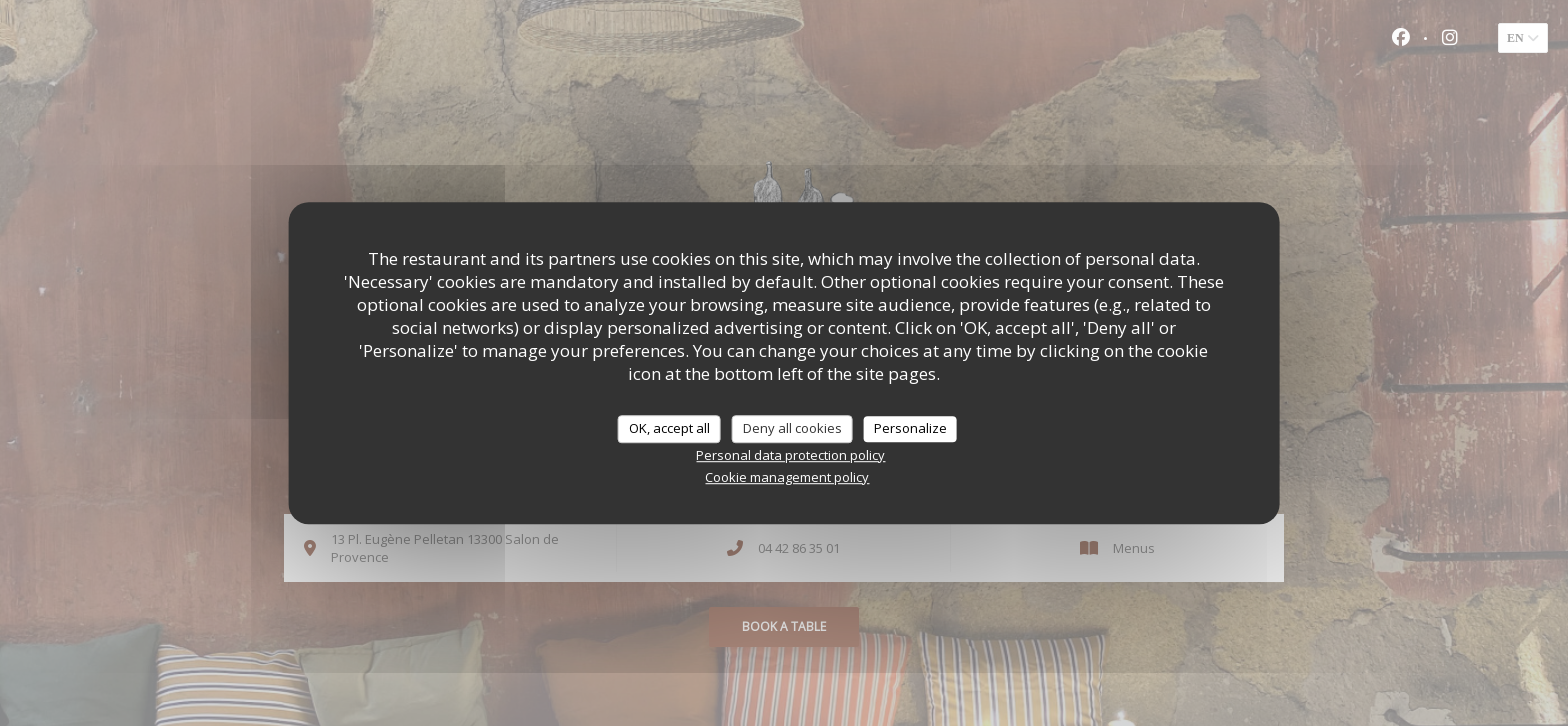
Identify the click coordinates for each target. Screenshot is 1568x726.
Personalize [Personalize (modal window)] (910, 428)
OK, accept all (669, 428)
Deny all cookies (792, 428)
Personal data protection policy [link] (790, 455)
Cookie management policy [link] (787, 477)
